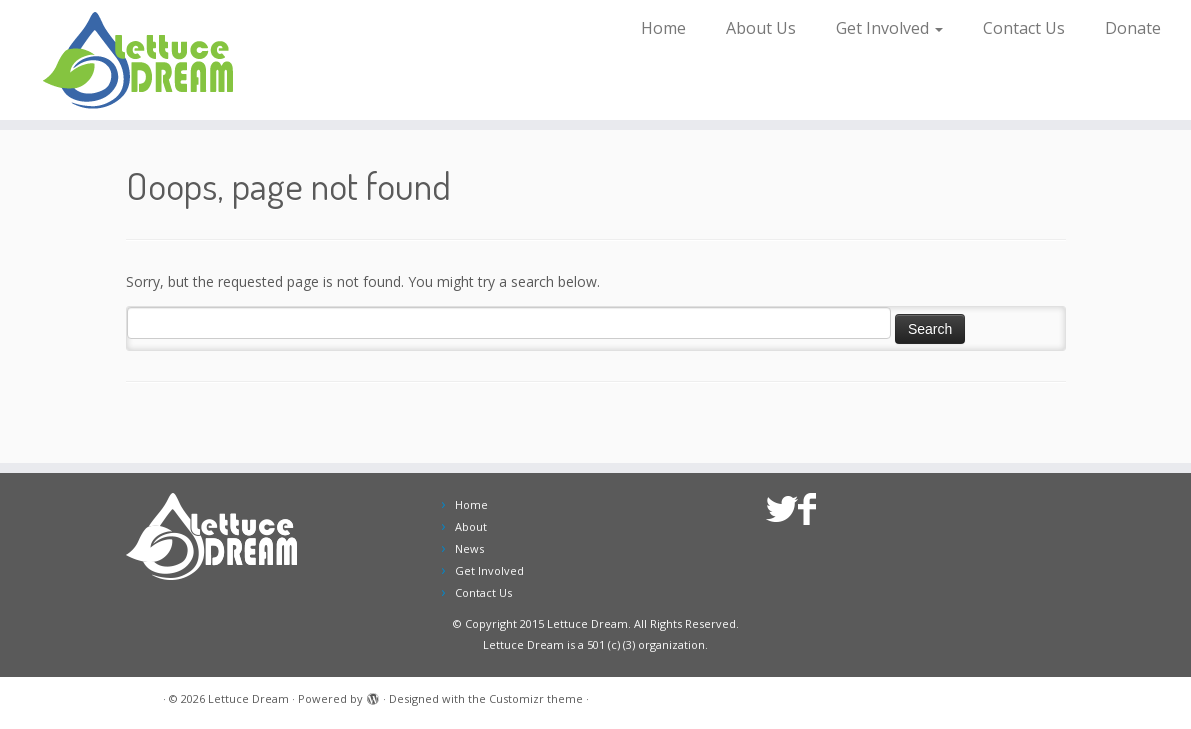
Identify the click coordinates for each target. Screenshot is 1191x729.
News (469, 548)
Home (663, 28)
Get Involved (889, 28)
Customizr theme (536, 698)
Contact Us (1024, 28)
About (471, 526)
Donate (1133, 28)
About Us (761, 28)
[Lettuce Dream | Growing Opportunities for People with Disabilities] (139, 60)
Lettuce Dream (248, 698)
